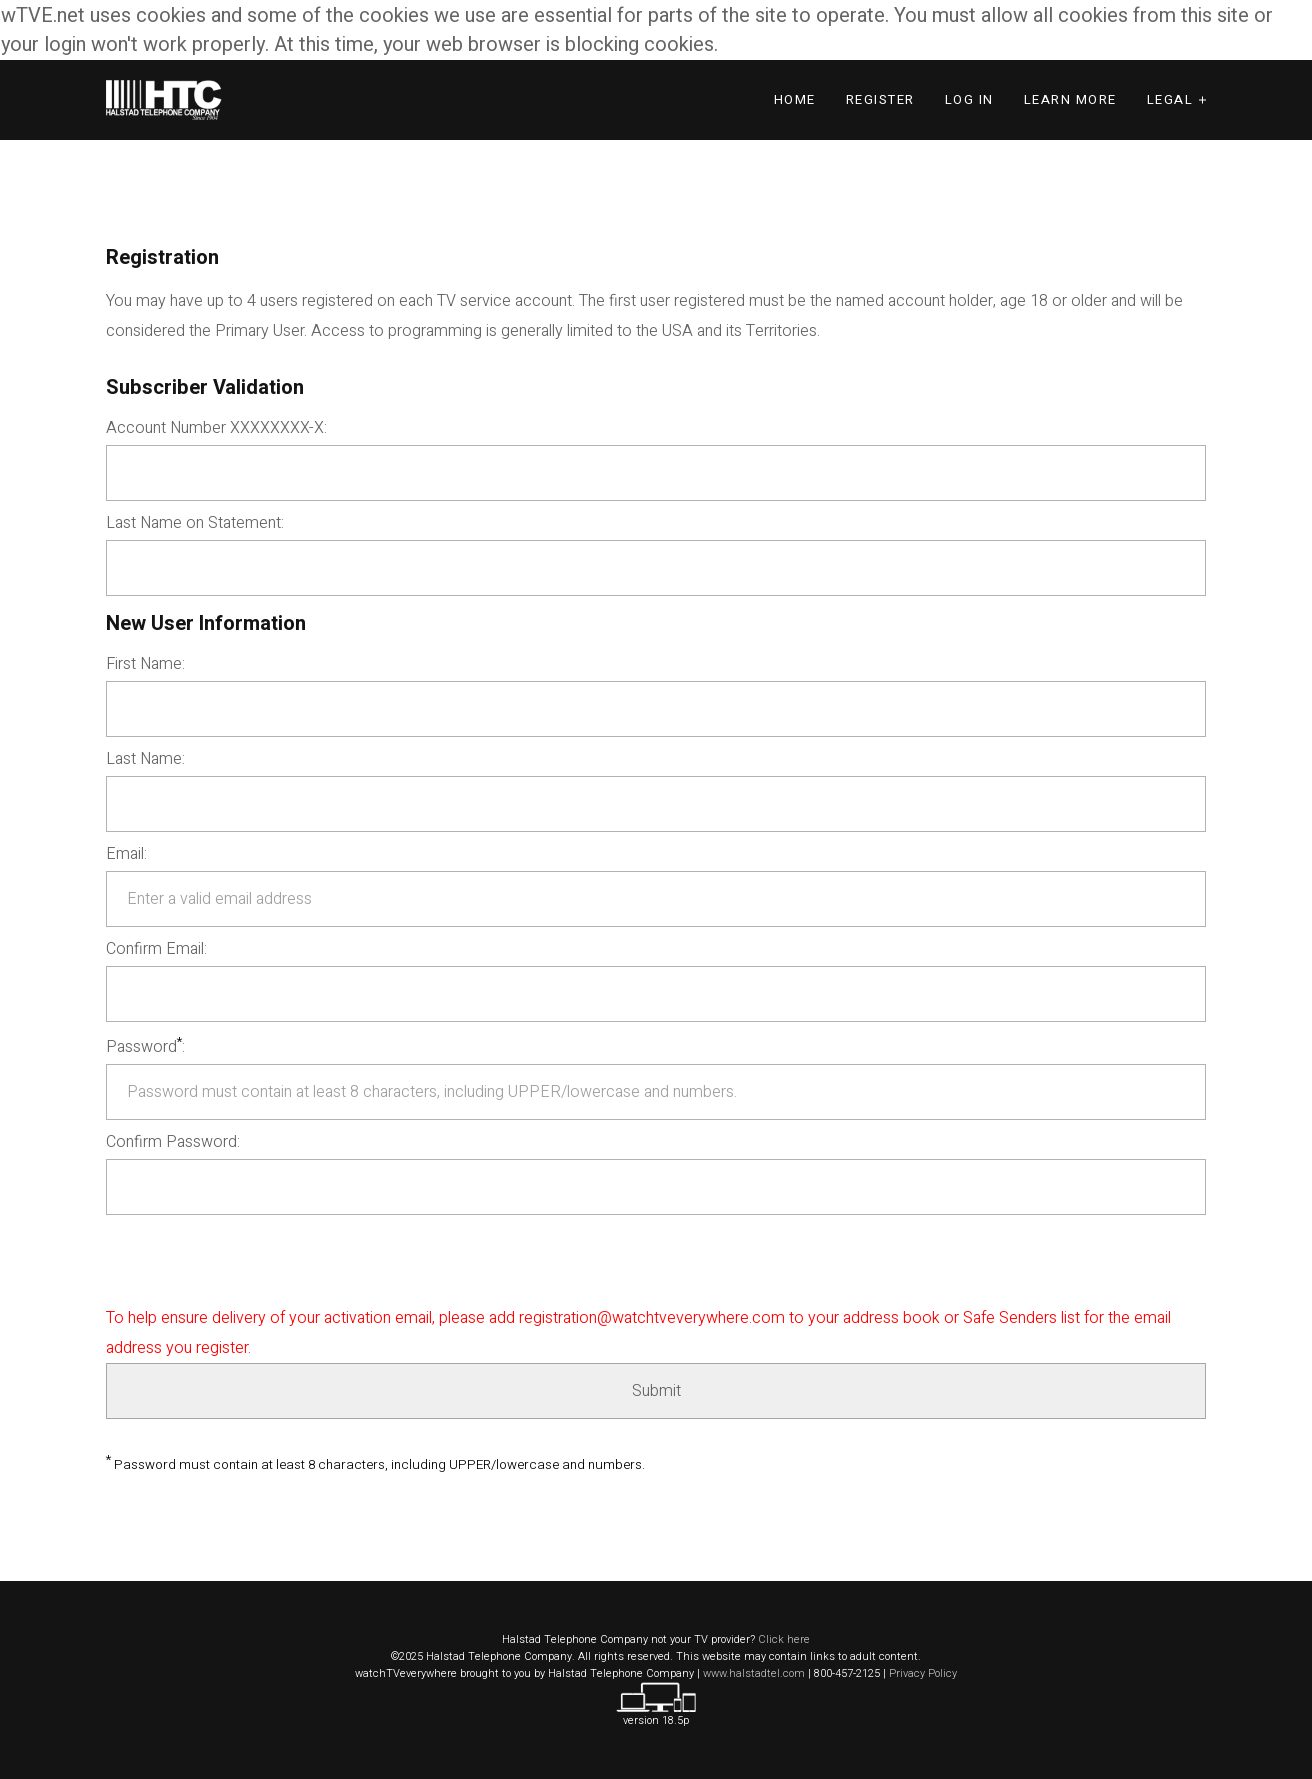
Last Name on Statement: (195, 523)
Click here (784, 1639)
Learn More (1070, 99)
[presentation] (258, 1264)
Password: (145, 1045)
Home (795, 99)
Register (880, 99)
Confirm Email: (156, 949)
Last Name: (145, 759)
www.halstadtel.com (754, 1673)
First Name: (145, 664)
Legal (1170, 99)
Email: (126, 854)
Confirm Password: (173, 1142)
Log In (969, 99)
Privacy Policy (923, 1673)
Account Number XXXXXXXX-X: (216, 428)
